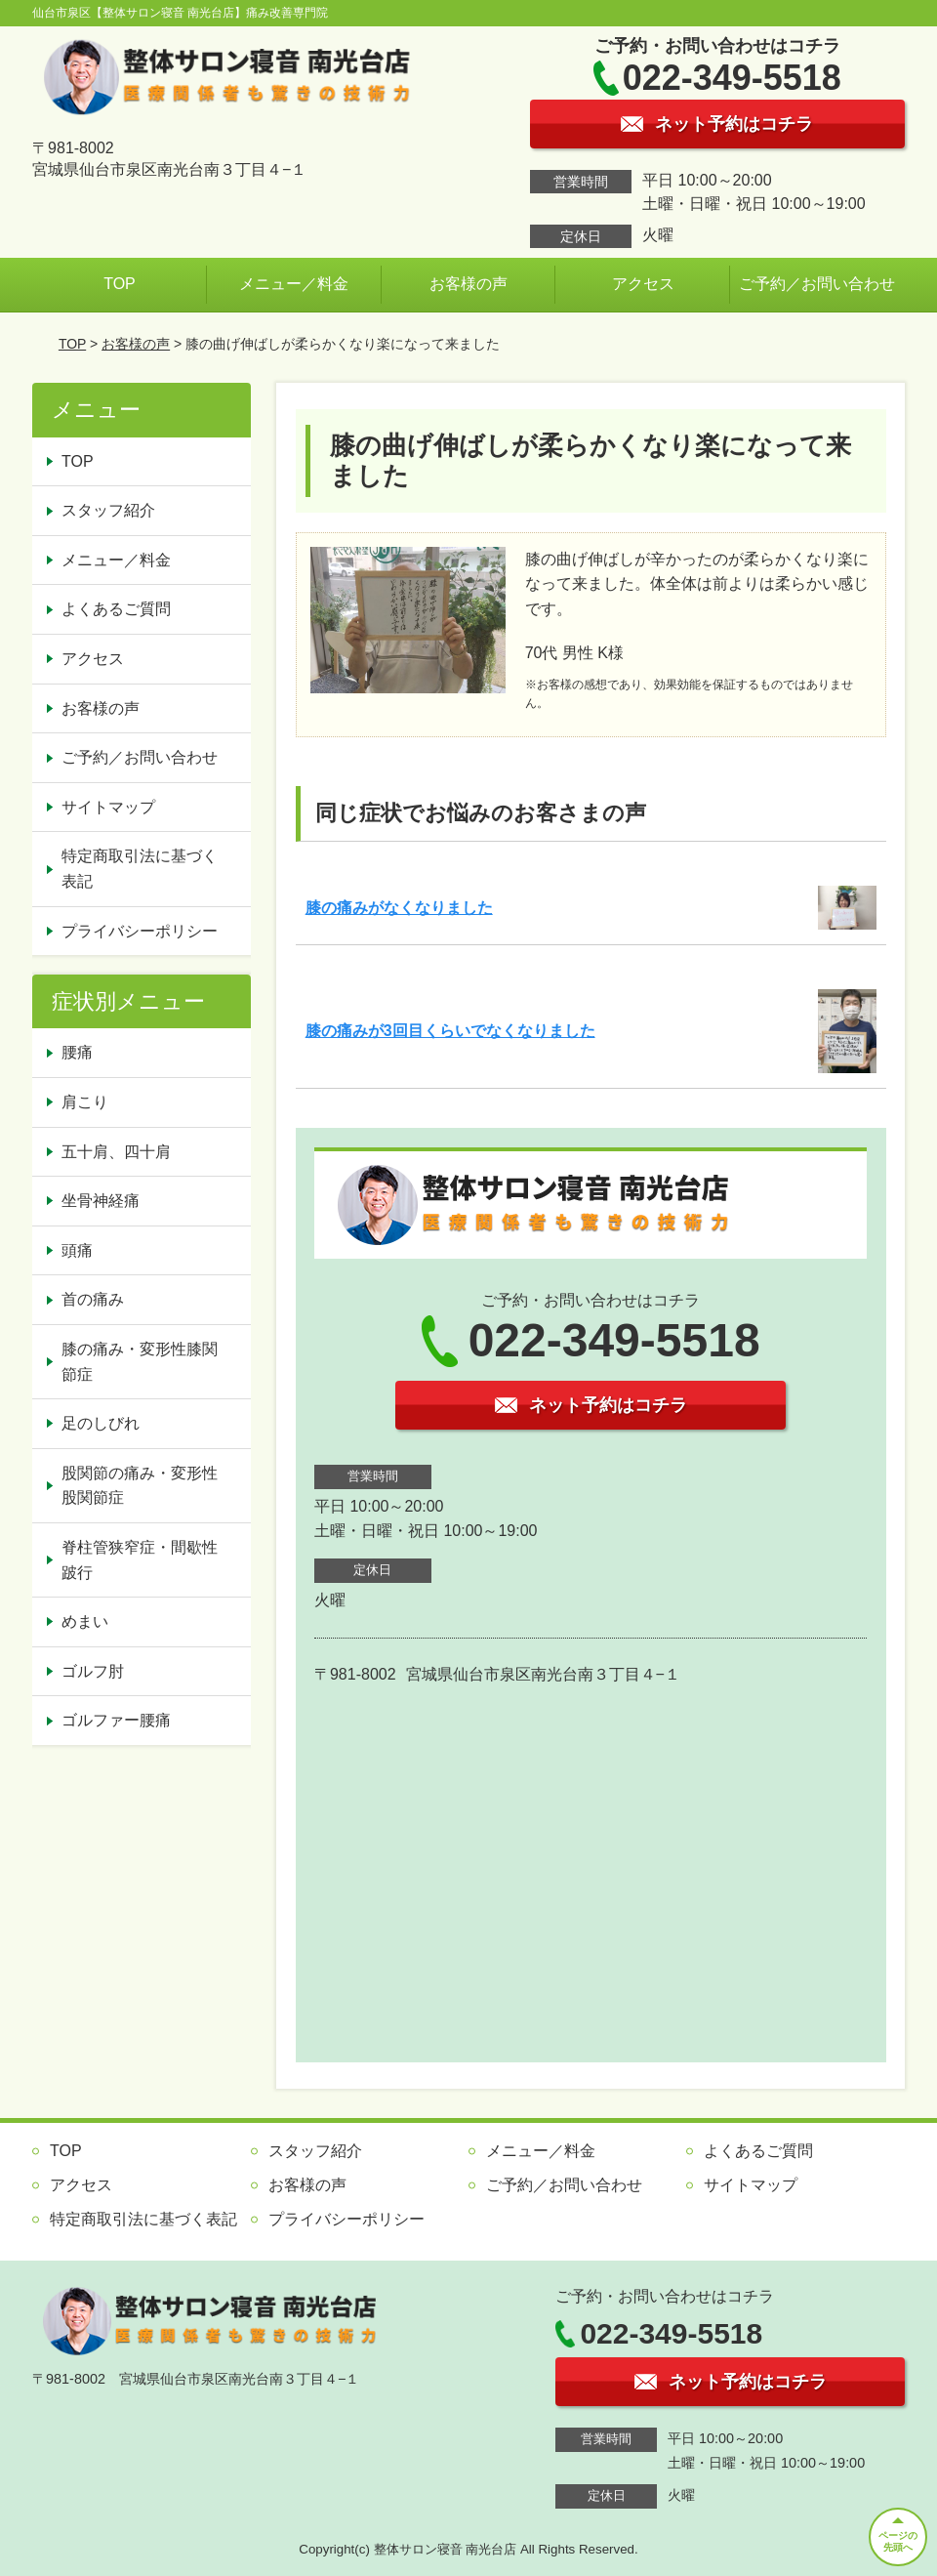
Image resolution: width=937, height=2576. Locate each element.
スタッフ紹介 (108, 510)
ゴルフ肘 (92, 1671)
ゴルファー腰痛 (116, 1720)
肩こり (84, 1102)
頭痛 (77, 1250)
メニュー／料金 (293, 283)
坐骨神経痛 (100, 1200)
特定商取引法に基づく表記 (139, 869)
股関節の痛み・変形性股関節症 (139, 1486)
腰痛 (77, 1052)
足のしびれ (100, 1423)
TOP (119, 283)
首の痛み (92, 1299)
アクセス (643, 283)
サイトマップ (108, 807)
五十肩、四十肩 (116, 1151)
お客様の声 (468, 283)
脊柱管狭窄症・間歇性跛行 (139, 1560)
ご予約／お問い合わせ (817, 283)
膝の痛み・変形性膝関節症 (139, 1362)
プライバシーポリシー (139, 931)
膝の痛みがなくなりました (399, 907)
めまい (84, 1621)
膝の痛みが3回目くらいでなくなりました (450, 1030)
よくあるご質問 (116, 609)
